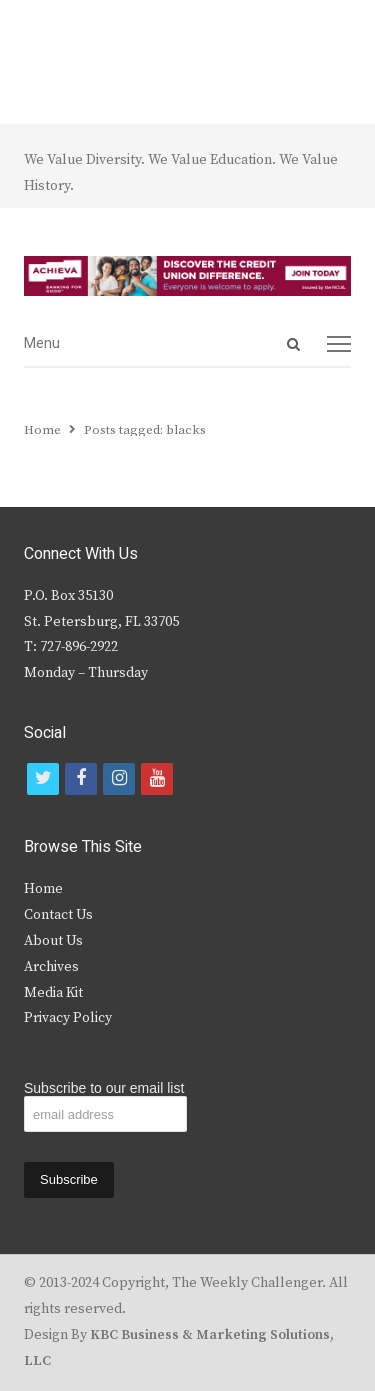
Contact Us (58, 915)
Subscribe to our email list (104, 1088)
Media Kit (53, 993)
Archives (51, 967)
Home (43, 889)
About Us (53, 941)
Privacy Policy (68, 1018)
